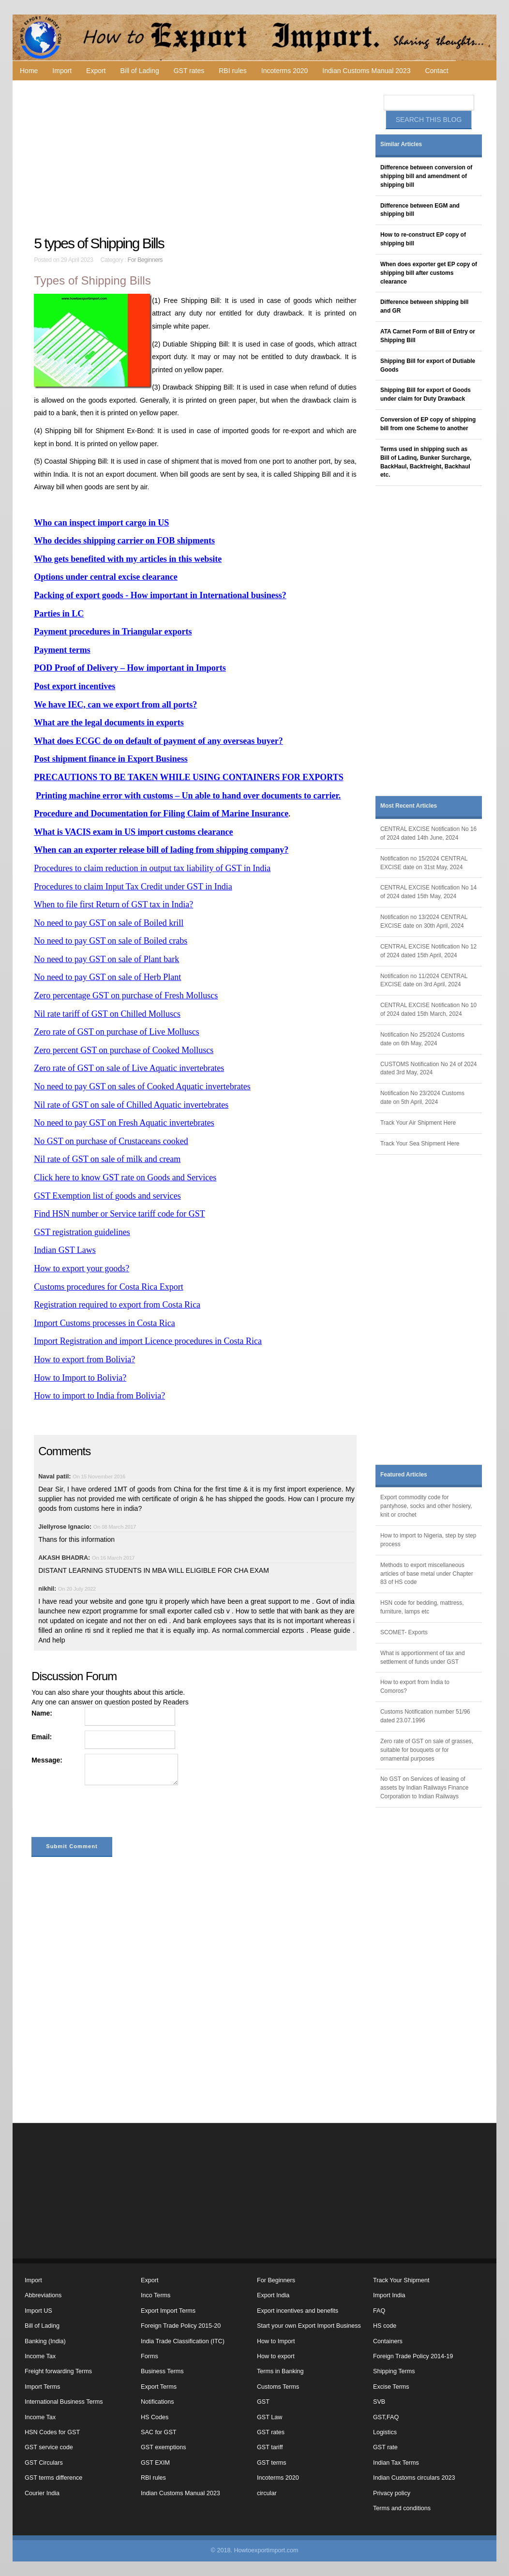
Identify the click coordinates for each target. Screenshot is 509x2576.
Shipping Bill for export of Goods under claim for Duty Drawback (425, 394)
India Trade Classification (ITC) (183, 2341)
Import (62, 71)
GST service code (49, 2447)
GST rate (385, 2447)
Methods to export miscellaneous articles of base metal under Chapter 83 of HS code (426, 1574)
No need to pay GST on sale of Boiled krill (108, 923)
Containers (388, 2341)
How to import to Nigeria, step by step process (428, 1540)
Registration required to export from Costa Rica (117, 1305)
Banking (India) (45, 2341)
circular (267, 2493)
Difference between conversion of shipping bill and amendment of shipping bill (426, 176)
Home (29, 71)
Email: (41, 1737)
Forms (149, 2356)
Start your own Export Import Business (309, 2325)
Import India (389, 2295)
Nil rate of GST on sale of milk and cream (107, 1159)
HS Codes (154, 2417)
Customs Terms (278, 2386)
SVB (379, 2401)
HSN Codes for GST (52, 2432)
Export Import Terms (168, 2310)
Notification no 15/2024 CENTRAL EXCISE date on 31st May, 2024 (423, 863)
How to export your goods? (81, 1268)
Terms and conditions (402, 2508)
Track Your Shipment (401, 2280)
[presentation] (105, 1813)
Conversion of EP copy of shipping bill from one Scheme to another (428, 424)
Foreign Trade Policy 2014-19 (413, 2356)
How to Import (276, 2341)
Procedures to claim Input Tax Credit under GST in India (133, 886)
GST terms (271, 2462)
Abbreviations (43, 2295)
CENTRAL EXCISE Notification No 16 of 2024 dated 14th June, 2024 (428, 833)
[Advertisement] (196, 158)
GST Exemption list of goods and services (107, 1196)
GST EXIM (155, 2462)
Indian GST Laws (65, 1250)
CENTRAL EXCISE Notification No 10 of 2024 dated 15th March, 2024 (428, 1009)
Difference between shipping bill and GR (424, 306)
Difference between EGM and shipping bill (420, 210)
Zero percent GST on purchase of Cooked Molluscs (123, 1050)
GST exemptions (163, 2447)
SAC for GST (158, 2432)
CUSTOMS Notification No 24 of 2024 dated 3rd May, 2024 (428, 1068)
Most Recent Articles (408, 805)
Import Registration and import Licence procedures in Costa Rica (148, 1341)
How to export (276, 2356)
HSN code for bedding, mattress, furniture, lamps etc (422, 1607)
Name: (41, 1713)
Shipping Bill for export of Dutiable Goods (427, 365)
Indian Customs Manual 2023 (366, 71)
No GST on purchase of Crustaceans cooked (111, 1141)
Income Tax (40, 2356)
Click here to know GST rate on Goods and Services (125, 1177)
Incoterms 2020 (284, 71)
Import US (38, 2310)
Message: (46, 1760)
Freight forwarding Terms (58, 2371)
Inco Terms (155, 2295)
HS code (384, 2325)
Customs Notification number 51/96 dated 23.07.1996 (425, 1716)
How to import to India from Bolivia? (99, 1396)
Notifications (157, 2401)
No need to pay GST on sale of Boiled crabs (110, 941)
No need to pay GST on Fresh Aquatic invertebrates (124, 1123)
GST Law (269, 2417)
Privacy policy (391, 2493)
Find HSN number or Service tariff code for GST (119, 1214)
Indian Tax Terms (396, 2462)
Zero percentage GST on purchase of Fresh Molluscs (126, 995)
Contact (436, 71)
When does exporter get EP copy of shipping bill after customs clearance (428, 273)
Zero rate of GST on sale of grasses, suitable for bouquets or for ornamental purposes (426, 1750)
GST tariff (270, 2447)
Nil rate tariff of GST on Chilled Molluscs (107, 1014)
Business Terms (162, 2371)
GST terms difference (53, 2477)
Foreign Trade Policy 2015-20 (181, 2325)
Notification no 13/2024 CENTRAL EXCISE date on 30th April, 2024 (423, 921)
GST (263, 2401)
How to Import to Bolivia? (80, 1378)
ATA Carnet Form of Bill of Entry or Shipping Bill (427, 336)
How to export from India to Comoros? (414, 1686)
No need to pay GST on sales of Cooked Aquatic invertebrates (142, 1086)
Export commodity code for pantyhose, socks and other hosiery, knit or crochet (426, 1506)
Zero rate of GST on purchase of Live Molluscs (116, 1032)
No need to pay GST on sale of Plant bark (106, 959)
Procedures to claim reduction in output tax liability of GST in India (152, 868)
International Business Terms (64, 2401)
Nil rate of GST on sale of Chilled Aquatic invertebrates (131, 1105)
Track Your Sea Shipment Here (419, 1143)
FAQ (379, 2310)
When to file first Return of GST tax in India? (113, 904)
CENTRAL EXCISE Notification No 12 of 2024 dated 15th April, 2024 (428, 951)
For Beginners (145, 259)
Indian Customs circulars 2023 (414, 2477)
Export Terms (159, 2386)
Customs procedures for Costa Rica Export (108, 1287)
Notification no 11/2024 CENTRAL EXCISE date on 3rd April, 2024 (423, 980)
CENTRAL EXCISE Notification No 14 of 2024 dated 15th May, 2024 (428, 892)
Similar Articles (401, 144)
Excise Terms (391, 2386)
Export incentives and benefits (297, 2310)
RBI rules (233, 71)
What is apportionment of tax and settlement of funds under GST (422, 1657)
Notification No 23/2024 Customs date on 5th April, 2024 (422, 1097)
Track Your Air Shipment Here (418, 1122)
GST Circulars (44, 2462)
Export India (273, 2295)
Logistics (385, 2432)
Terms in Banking (280, 2371)
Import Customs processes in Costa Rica (104, 1323)
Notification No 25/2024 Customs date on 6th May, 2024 (422, 1039)
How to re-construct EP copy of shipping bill (423, 239)
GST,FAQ (386, 2417)
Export (95, 71)
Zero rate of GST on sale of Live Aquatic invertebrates (129, 1068)
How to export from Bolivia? (84, 1359)
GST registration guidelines (82, 1232)
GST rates (189, 71)
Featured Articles (403, 1474)
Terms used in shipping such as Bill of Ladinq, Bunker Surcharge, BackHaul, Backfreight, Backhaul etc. (425, 462)
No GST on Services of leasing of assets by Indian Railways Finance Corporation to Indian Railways (424, 1788)
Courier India (42, 2493)
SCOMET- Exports (404, 1632)
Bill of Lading (139, 71)
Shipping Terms (394, 2371)
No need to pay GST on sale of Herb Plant (107, 977)
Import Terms (42, 2386)
